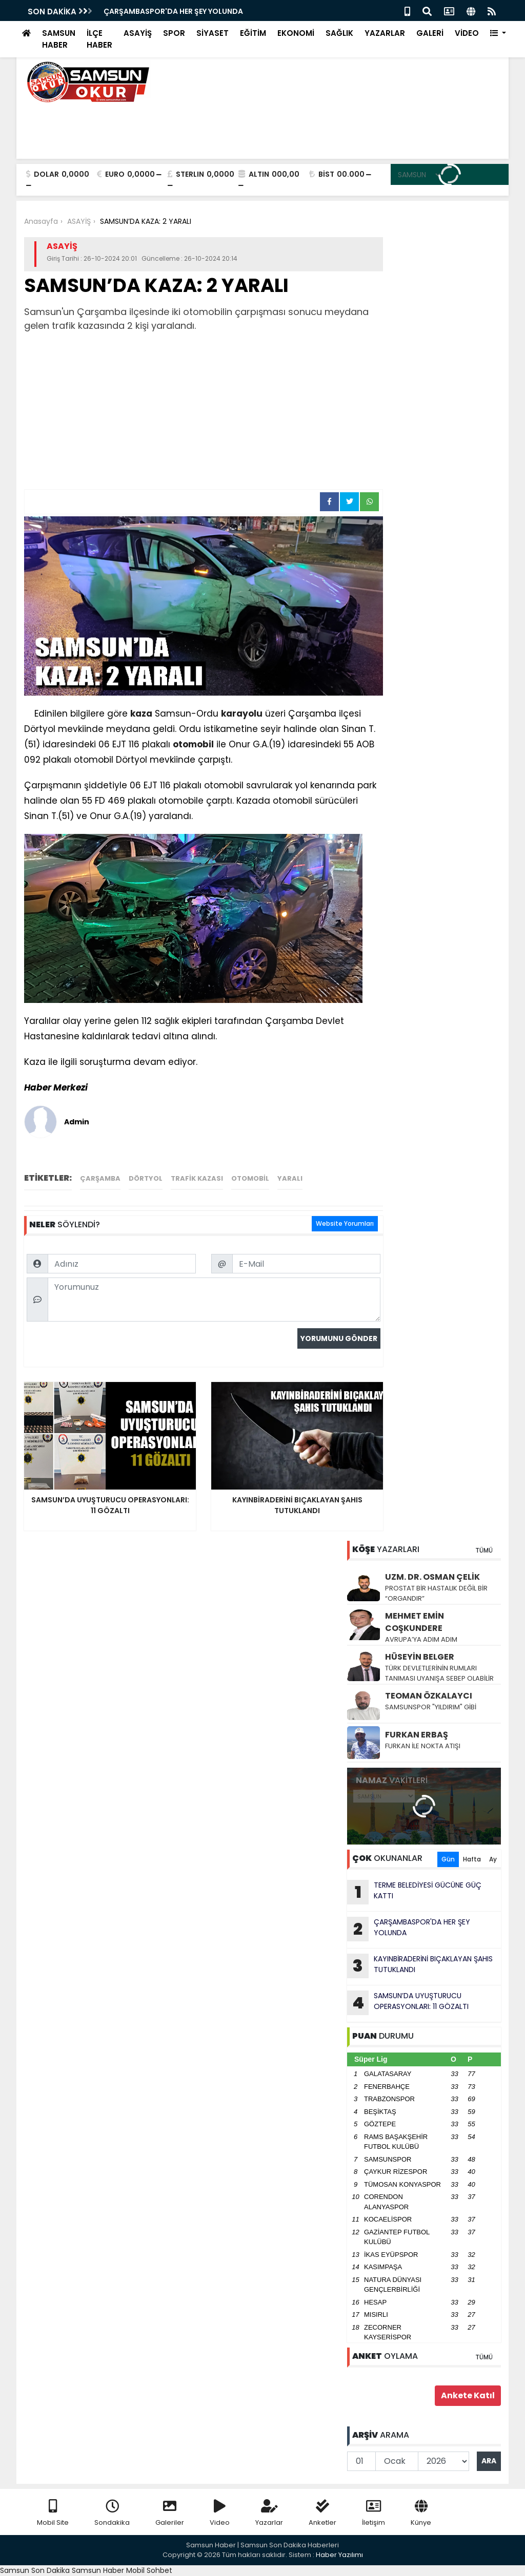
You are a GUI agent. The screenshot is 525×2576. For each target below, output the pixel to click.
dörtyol (146, 1178)
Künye (421, 2513)
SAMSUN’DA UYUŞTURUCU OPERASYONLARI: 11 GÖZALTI (408, 2003)
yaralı (289, 1178)
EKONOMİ (295, 33)
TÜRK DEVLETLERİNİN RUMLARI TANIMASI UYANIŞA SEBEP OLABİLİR (439, 1673)
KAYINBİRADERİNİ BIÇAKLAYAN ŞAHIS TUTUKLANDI (420, 1966)
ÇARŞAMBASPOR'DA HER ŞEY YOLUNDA (173, 11)
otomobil (193, 744)
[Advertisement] (203, 412)
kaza (141, 713)
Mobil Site (53, 2513)
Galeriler (169, 2513)
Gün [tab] (448, 1859)
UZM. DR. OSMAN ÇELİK (432, 1577)
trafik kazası (197, 1178)
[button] (498, 34)
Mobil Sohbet (149, 2570)
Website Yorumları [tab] (345, 1223)
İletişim (373, 2513)
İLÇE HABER (99, 39)
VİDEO (467, 33)
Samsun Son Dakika (36, 2570)
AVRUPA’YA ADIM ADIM (421, 1639)
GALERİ (429, 33)
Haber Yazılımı (339, 2555)
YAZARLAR (385, 33)
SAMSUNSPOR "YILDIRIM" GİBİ (430, 1707)
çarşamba (100, 1178)
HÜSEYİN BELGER (419, 1657)
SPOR (174, 33)
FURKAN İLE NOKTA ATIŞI (422, 1746)
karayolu (241, 713)
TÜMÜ (484, 1550)
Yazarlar (269, 2513)
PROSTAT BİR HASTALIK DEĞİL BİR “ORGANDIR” (436, 1593)
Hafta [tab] (472, 1859)
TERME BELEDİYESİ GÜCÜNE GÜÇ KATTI (414, 1892)
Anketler (322, 2513)
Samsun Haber (98, 2570)
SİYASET (212, 33)
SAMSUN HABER (58, 39)
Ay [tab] (493, 1859)
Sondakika (112, 2513)
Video (220, 2513)
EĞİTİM (253, 33)
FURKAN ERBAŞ (416, 1735)
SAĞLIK (339, 33)
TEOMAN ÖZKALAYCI (428, 1696)
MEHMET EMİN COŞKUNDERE (414, 1622)
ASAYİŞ (138, 33)
